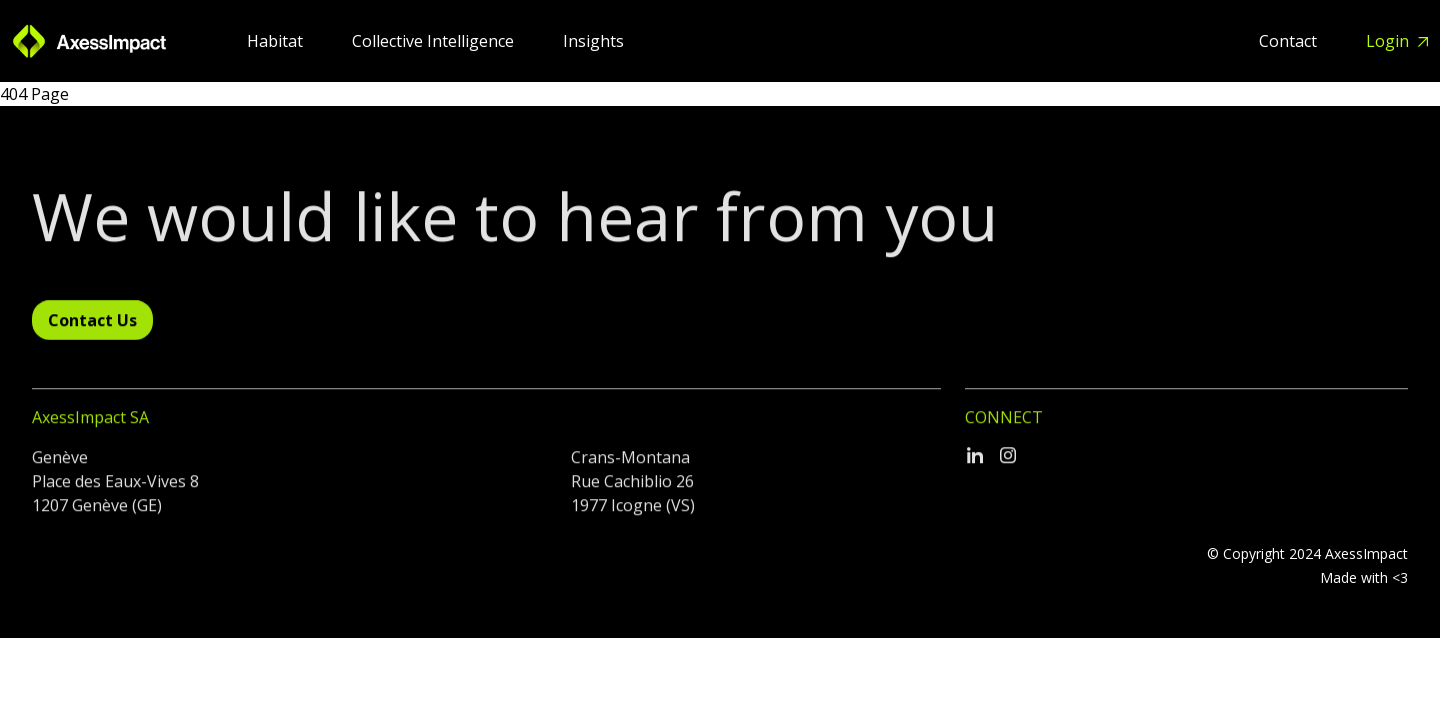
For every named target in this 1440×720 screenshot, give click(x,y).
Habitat (277, 41)
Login (1389, 41)
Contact (1290, 41)
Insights (593, 41)
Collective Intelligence (435, 41)
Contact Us (92, 324)
